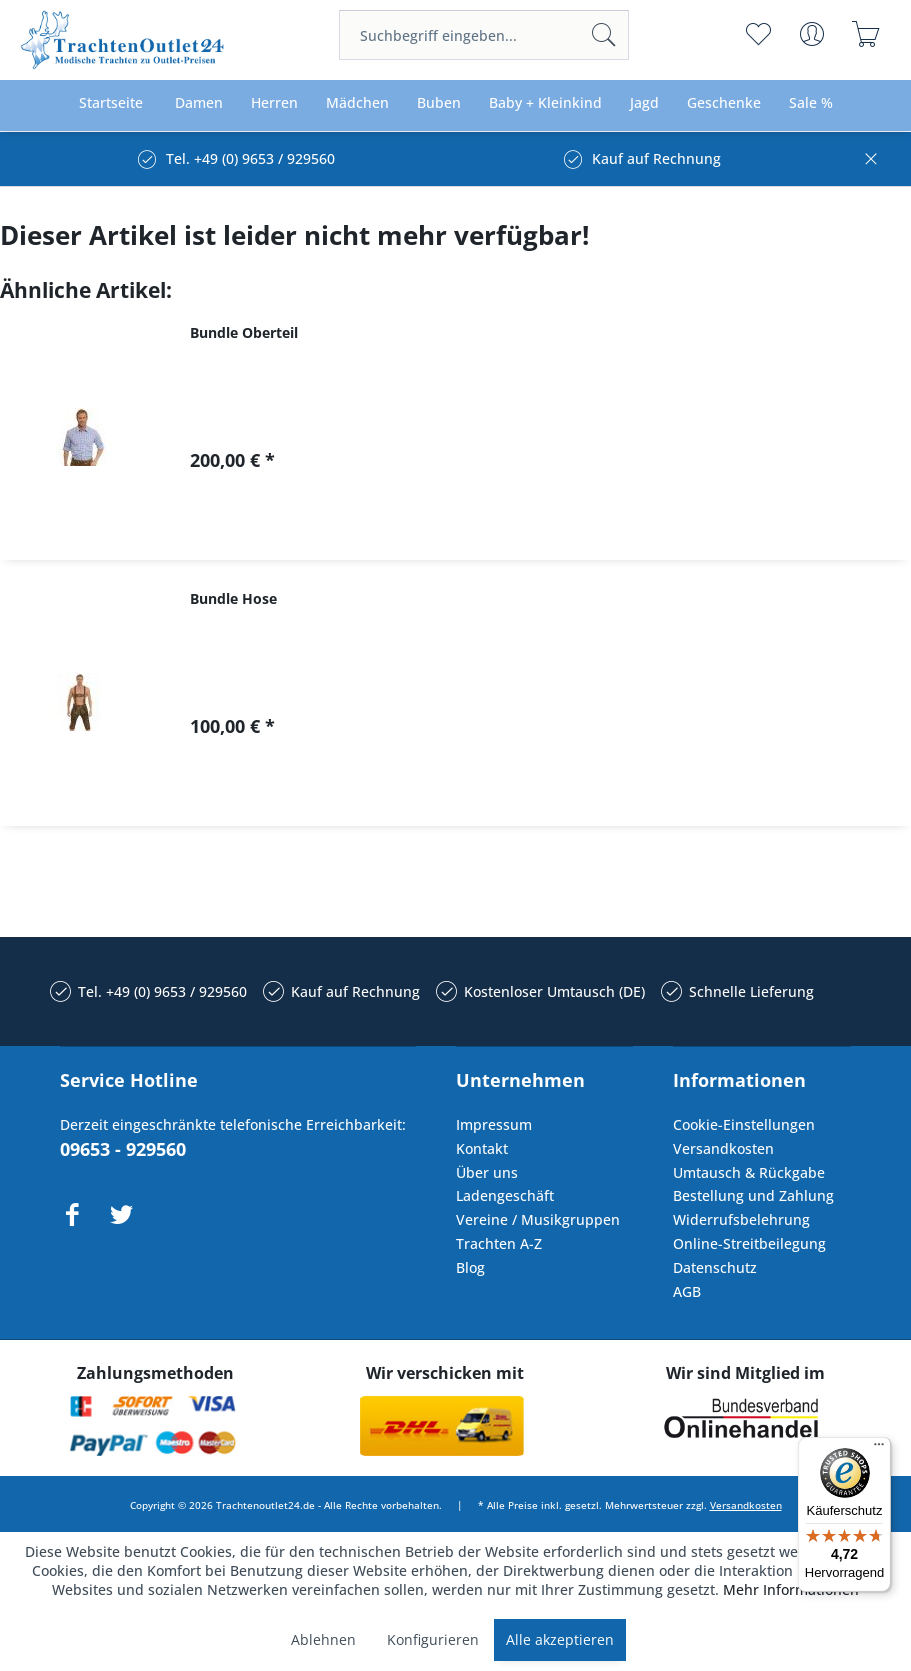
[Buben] (439, 103)
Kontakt (482, 1148)
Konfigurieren (433, 1639)
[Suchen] (604, 35)
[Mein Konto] (812, 34)
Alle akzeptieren (560, 1639)
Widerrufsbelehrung (741, 1219)
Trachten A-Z (499, 1243)
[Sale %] (811, 103)
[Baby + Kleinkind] (545, 103)
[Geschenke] (724, 103)
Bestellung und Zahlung (753, 1195)
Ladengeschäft (505, 1195)
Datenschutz (715, 1267)
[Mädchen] (357, 103)
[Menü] (879, 1449)
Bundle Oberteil (244, 332)
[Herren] (274, 103)
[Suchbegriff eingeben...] (484, 35)
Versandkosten (723, 1148)
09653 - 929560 (123, 1149)
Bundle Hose (233, 598)
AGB (687, 1291)
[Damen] (199, 103)
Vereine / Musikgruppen (538, 1219)
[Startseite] (111, 103)
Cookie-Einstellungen (744, 1124)
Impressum (494, 1124)
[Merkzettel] (758, 34)
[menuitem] (484, 35)
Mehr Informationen (791, 1589)
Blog (470, 1267)
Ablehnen (323, 1639)
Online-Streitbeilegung (749, 1243)
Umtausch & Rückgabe (749, 1172)
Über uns (487, 1172)
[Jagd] (644, 103)
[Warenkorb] (866, 34)
